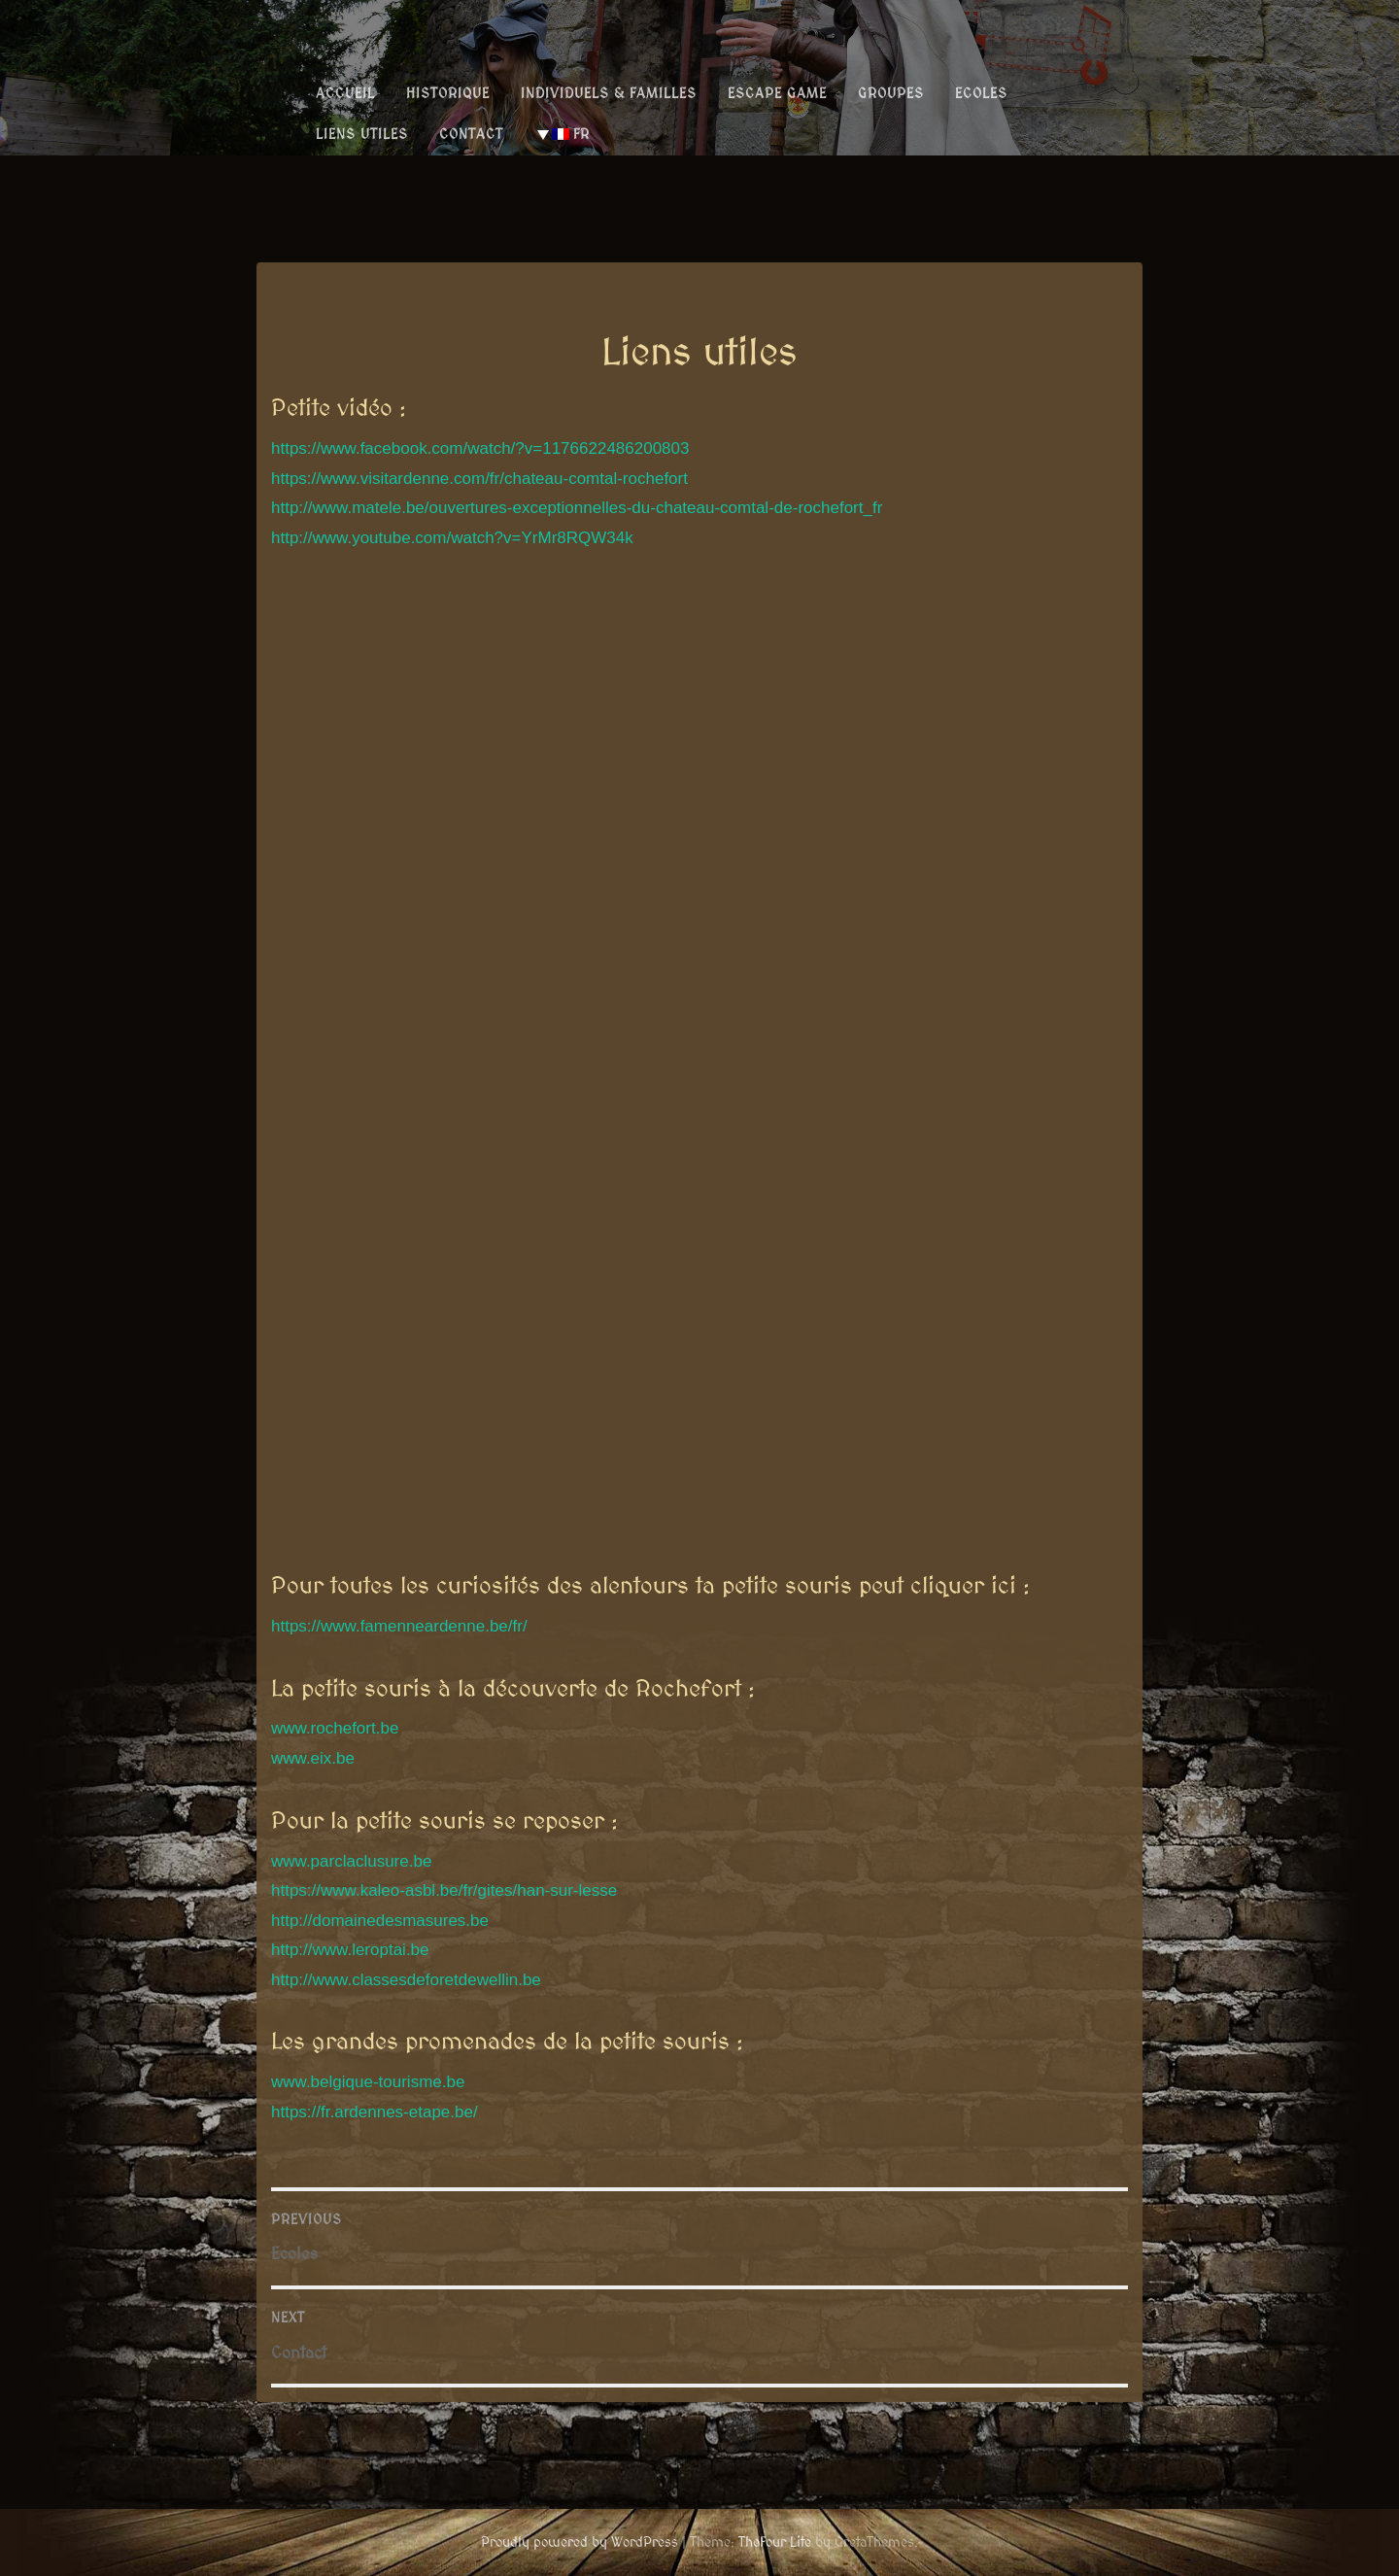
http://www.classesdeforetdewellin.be (406, 1980)
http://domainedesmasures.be (380, 1920)
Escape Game (777, 93)
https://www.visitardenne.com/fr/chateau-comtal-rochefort (479, 478)
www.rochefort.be (334, 1728)
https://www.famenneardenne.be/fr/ (399, 1626)
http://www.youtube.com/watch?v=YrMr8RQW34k (452, 538)
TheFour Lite (774, 2542)
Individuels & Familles (609, 93)
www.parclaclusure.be (351, 1861)
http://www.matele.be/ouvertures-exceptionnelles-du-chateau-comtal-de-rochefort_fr (576, 507)
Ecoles (981, 93)
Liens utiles (362, 134)
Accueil (345, 93)
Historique (448, 93)
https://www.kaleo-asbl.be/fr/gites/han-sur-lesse (444, 1890)
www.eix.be (313, 1758)
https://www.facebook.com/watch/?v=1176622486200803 (480, 448)
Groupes (891, 93)
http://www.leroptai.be (350, 1950)
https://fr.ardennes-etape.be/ (374, 2112)
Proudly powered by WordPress (579, 2542)
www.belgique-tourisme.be (367, 2082)
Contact (471, 134)
